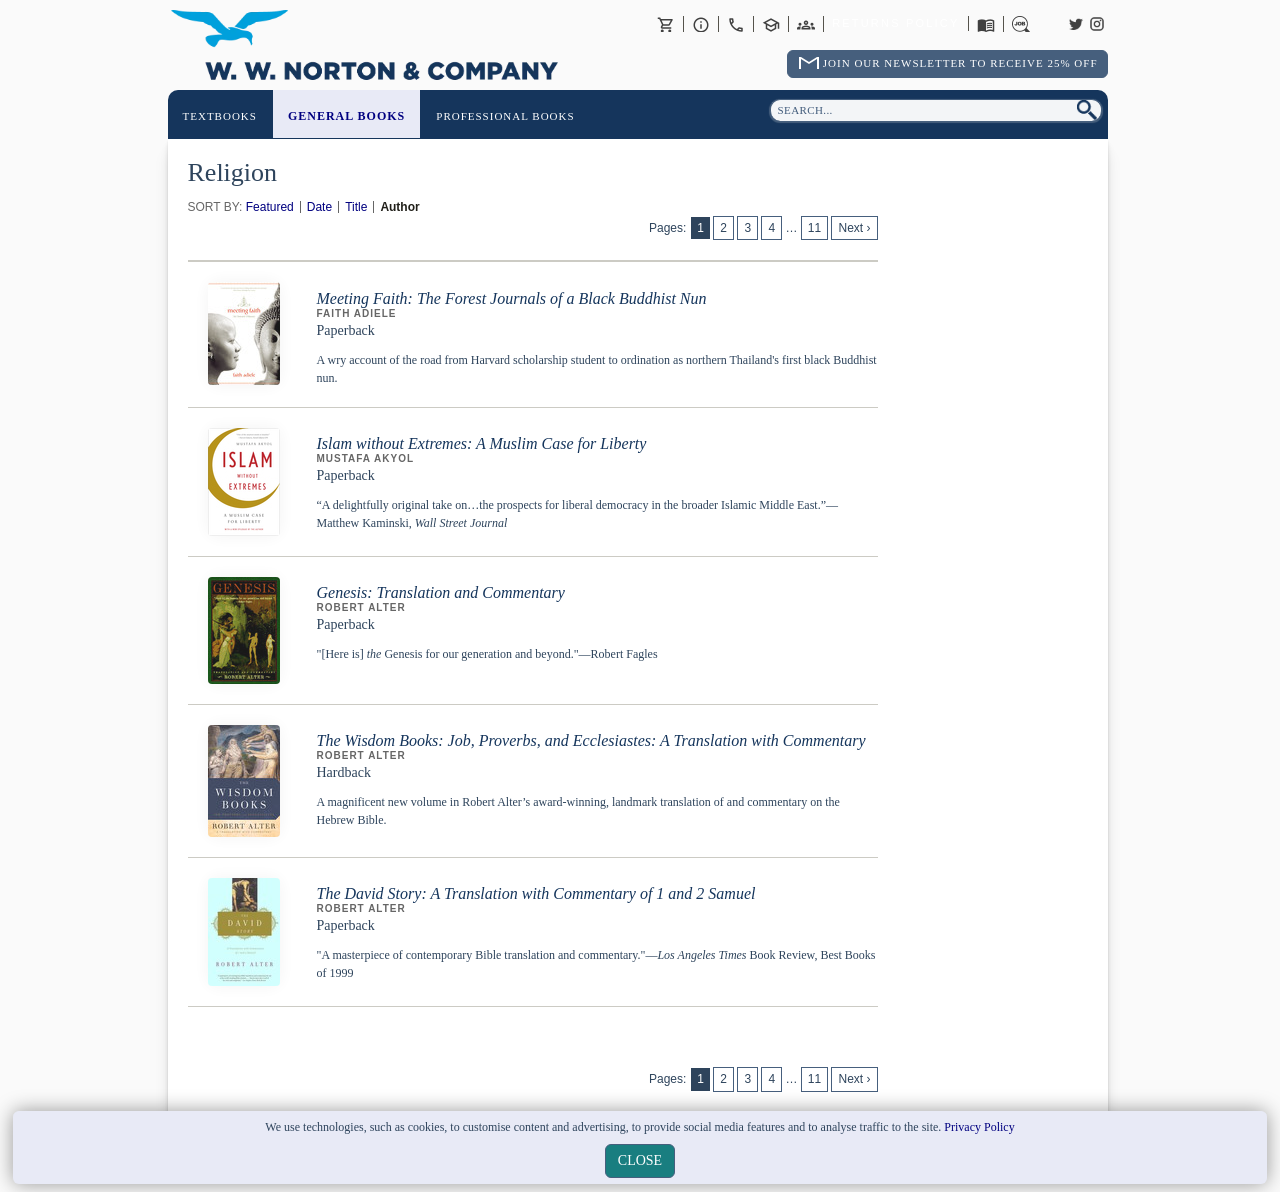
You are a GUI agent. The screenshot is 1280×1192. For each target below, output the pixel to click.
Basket (666, 24)
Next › (854, 228)
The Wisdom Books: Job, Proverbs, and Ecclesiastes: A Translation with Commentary (591, 740)
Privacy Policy (979, 1127)
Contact (736, 24)
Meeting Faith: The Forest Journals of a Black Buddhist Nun (512, 298)
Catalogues (986, 24)
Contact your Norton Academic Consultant (771, 24)
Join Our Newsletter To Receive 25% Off (960, 63)
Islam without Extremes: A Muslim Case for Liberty (482, 443)
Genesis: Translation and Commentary (441, 592)
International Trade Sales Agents (806, 24)
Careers (1021, 24)
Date (319, 207)
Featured (270, 207)
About (701, 24)
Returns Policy (895, 24)
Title (356, 207)
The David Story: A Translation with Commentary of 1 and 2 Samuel (536, 893)
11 (814, 228)
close (640, 1160)
